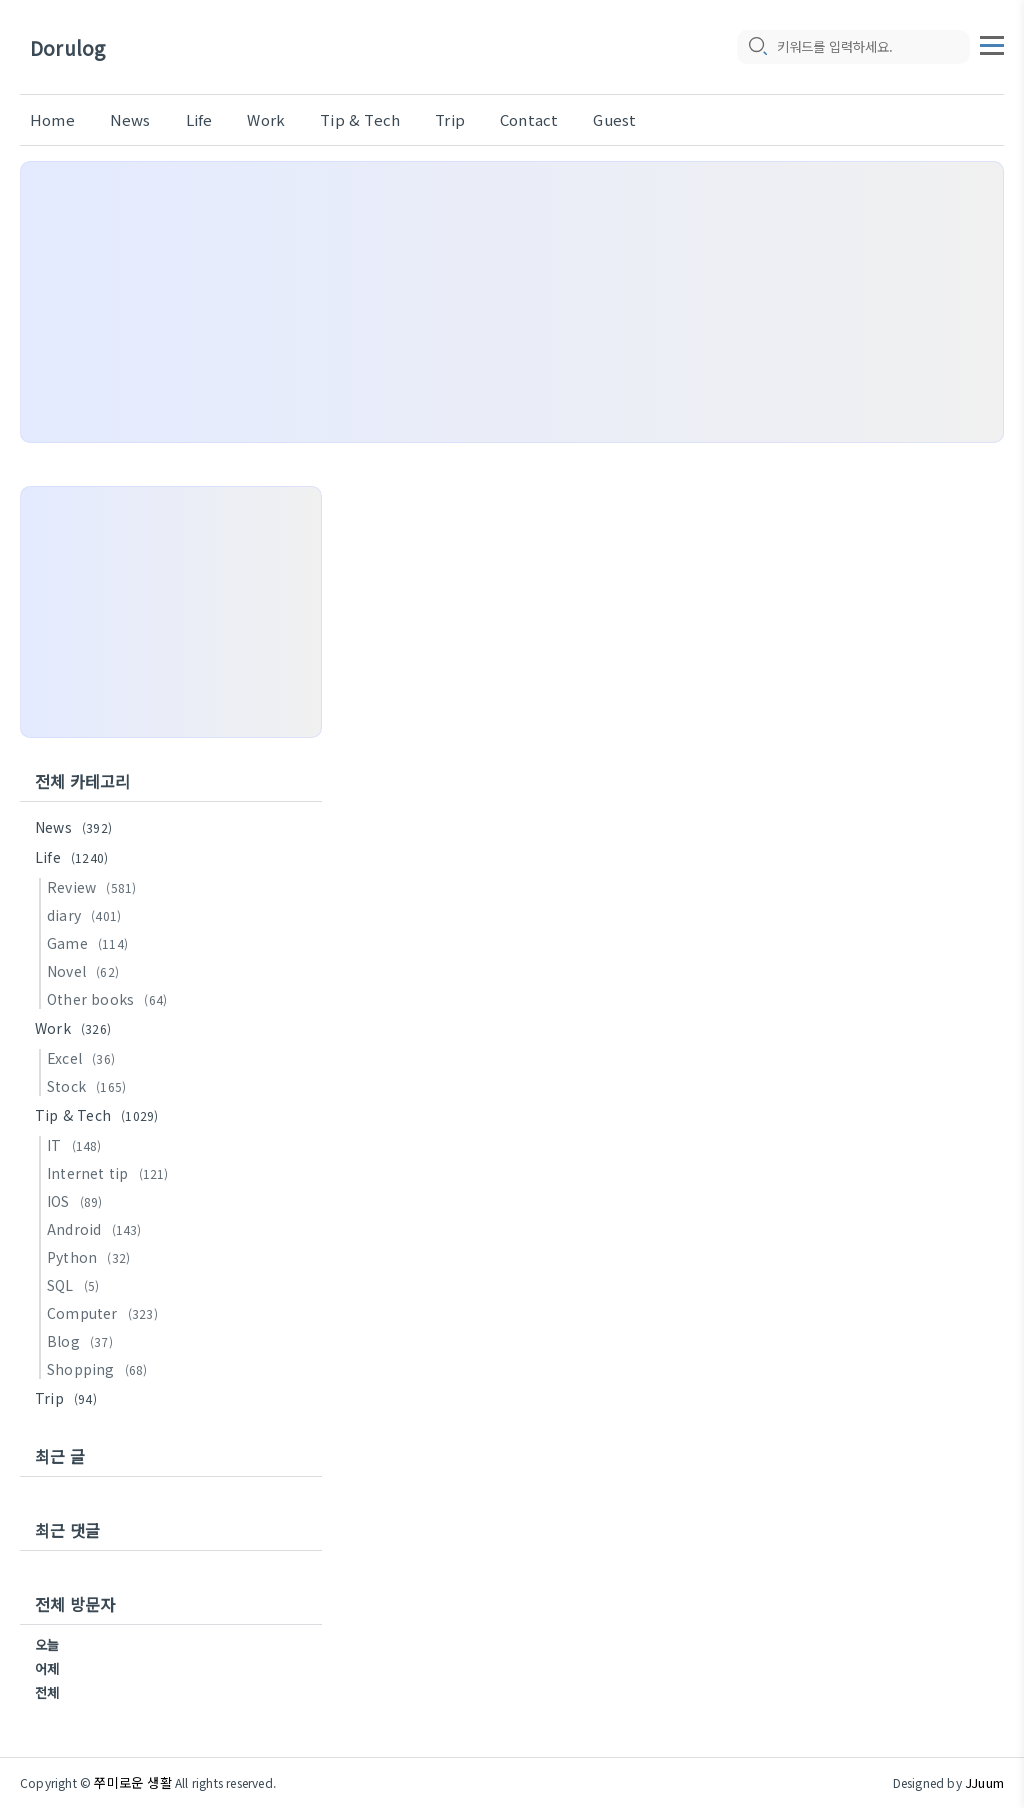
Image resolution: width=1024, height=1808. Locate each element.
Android (97, 1229)
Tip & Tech (360, 119)
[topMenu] (992, 43)
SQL (76, 1285)
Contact (529, 119)
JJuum (984, 1782)
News (130, 119)
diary (87, 915)
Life (199, 119)
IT (77, 1145)
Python (91, 1257)
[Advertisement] (512, 302)
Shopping (100, 1369)
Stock (89, 1086)
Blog (83, 1341)
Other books (110, 999)
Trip (450, 119)
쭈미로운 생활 (132, 1782)
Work (266, 119)
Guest (614, 119)
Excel (84, 1058)
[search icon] (757, 47)
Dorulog (67, 47)
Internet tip (111, 1173)
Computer (105, 1313)
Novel (86, 971)
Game (90, 943)
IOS (78, 1201)
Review (94, 887)
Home (52, 119)
